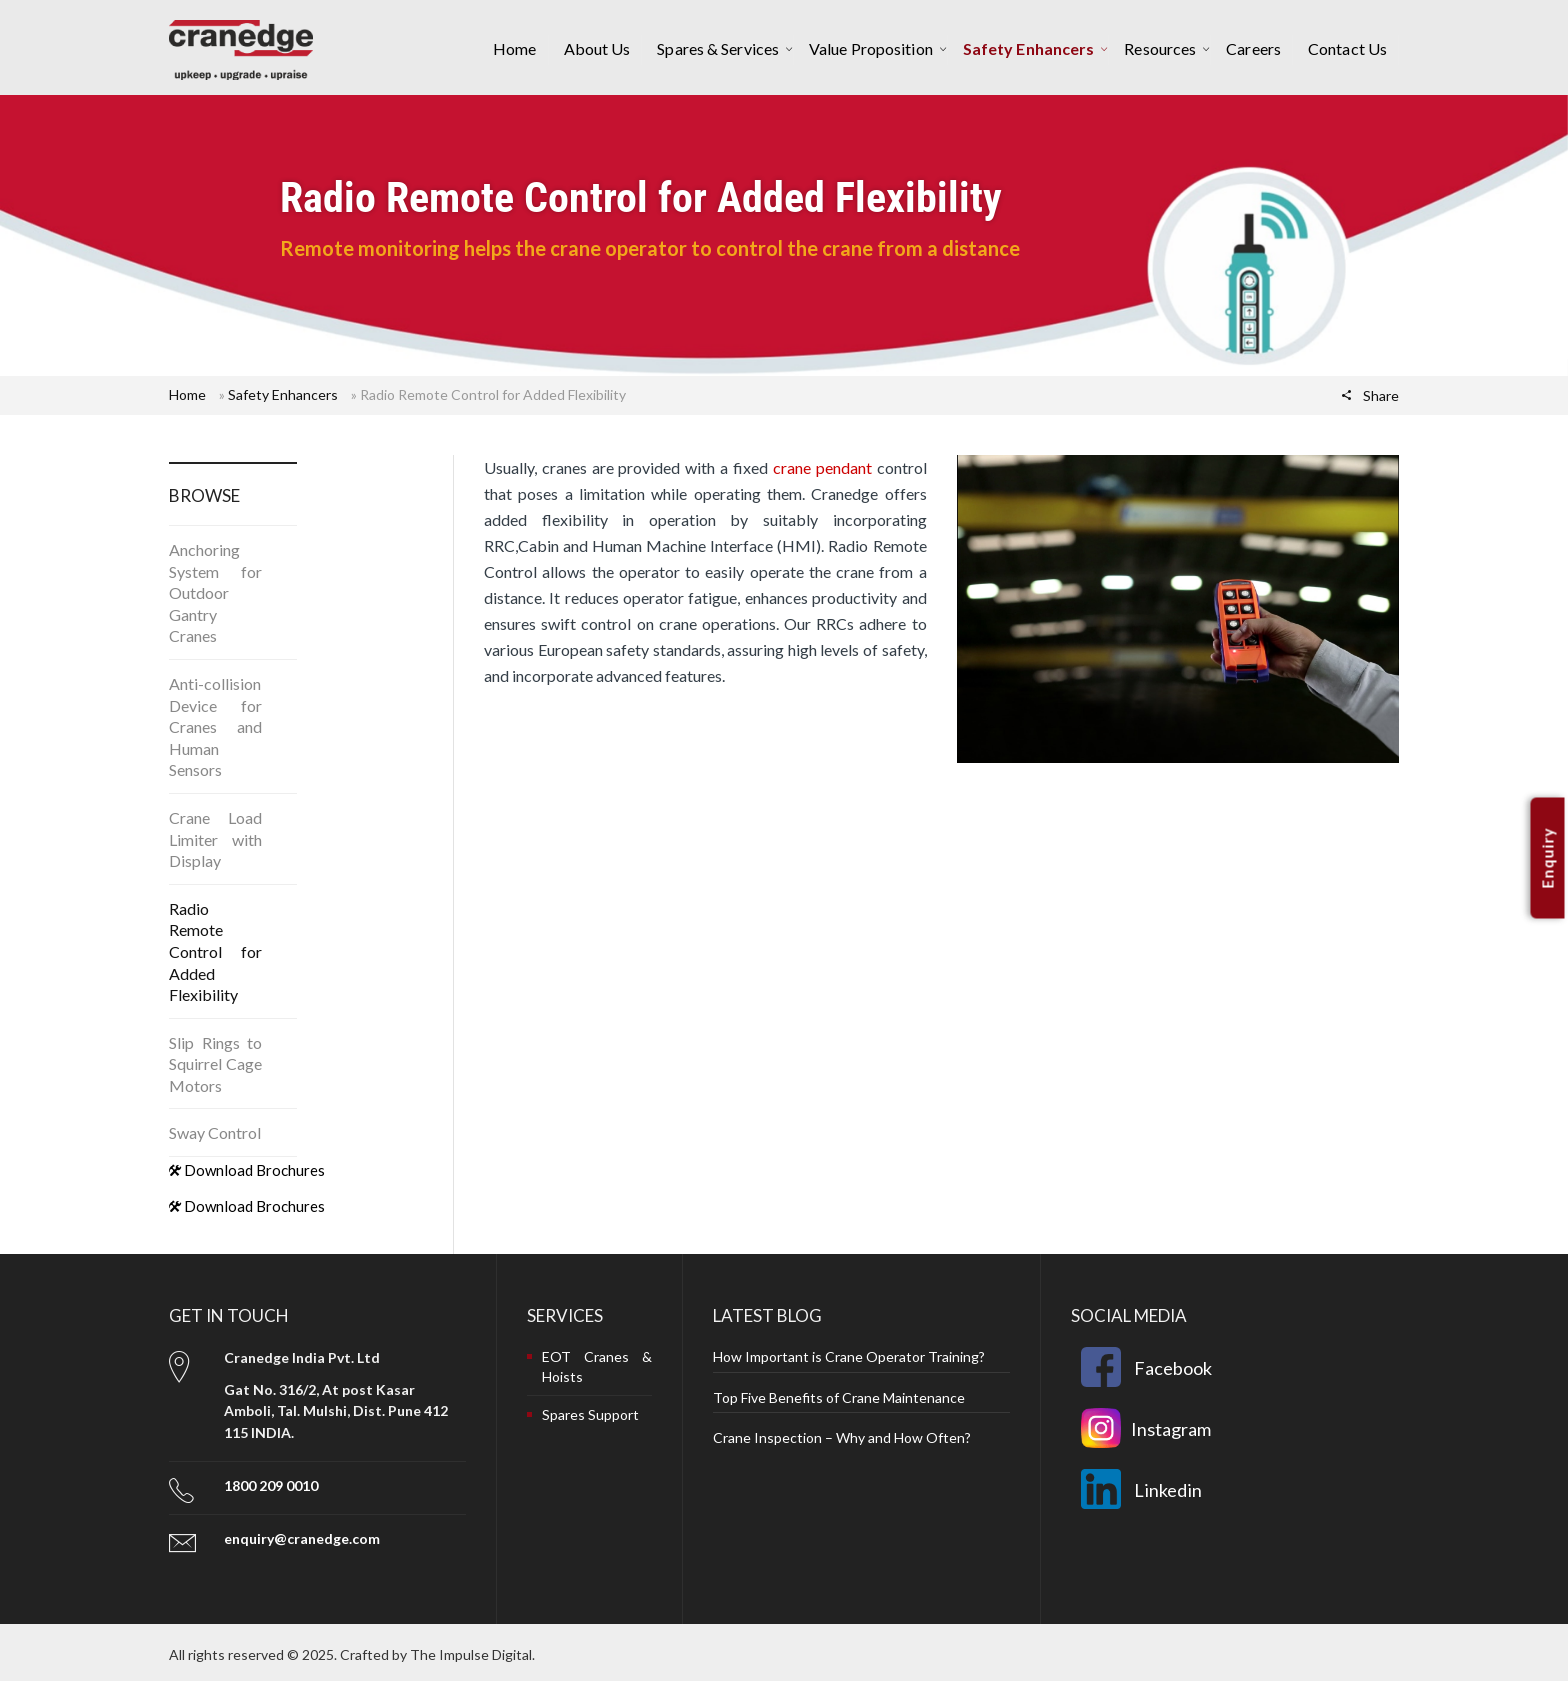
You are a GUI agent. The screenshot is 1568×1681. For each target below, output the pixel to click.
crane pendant (822, 467)
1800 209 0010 (271, 1485)
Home (187, 394)
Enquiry (1548, 857)
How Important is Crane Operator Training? (849, 1356)
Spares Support (590, 1414)
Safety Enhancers (283, 394)
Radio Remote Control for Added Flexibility (215, 951)
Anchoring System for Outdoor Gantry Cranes (215, 592)
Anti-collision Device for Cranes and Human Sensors (215, 726)
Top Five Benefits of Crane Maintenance (839, 1397)
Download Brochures (247, 1170)
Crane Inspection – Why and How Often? (842, 1437)
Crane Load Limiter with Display (215, 839)
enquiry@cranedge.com (302, 1538)
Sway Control (215, 1132)
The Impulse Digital (471, 1654)
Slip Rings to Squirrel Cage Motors (215, 1064)
